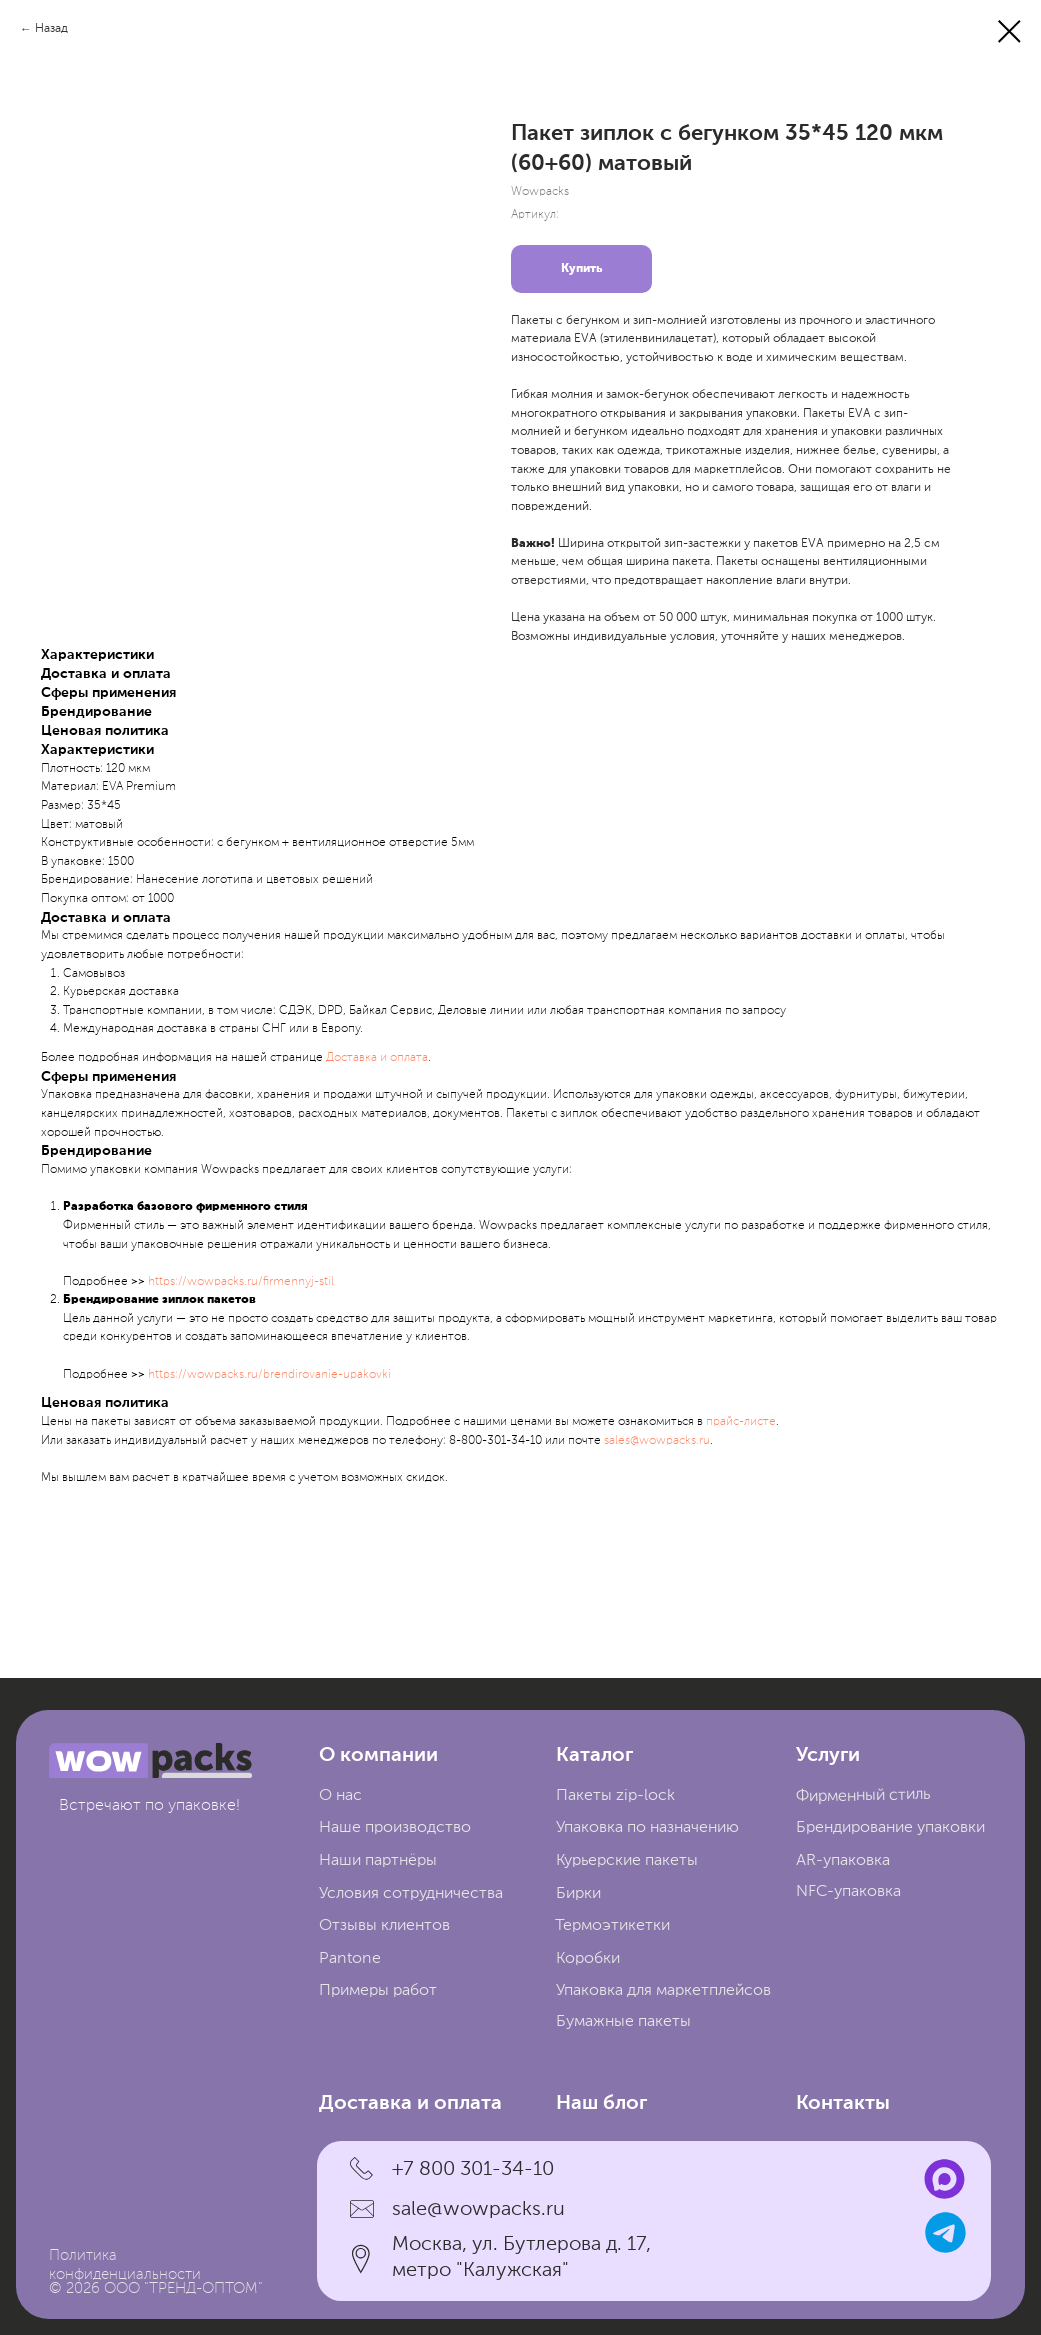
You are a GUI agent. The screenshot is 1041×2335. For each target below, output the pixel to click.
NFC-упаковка (848, 1891)
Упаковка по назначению (647, 1827)
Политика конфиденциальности (125, 2266)
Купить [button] (581, 269)
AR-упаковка (843, 1860)
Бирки (578, 1893)
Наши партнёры (378, 1860)
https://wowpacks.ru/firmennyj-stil (241, 1282)
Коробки (588, 1958)
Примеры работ (378, 1990)
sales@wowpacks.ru (657, 1441)
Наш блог (601, 2103)
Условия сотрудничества (411, 1893)
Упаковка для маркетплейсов (663, 1990)
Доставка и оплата (377, 1058)
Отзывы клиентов (384, 1925)
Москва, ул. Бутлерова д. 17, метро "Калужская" (521, 2257)
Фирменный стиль (862, 1795)
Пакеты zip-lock (615, 1795)
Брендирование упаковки (890, 1827)
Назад (51, 29)
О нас (340, 1795)
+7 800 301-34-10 (473, 2169)
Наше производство (395, 1827)
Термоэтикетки (612, 1925)
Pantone (350, 1958)
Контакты (843, 2103)
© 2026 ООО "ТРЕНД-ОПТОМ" (156, 2289)
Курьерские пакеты (627, 1860)
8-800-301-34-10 (495, 1441)
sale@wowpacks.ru (478, 2209)
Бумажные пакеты (623, 2021)
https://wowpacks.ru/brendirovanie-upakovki (269, 1375)
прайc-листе (741, 1422)
